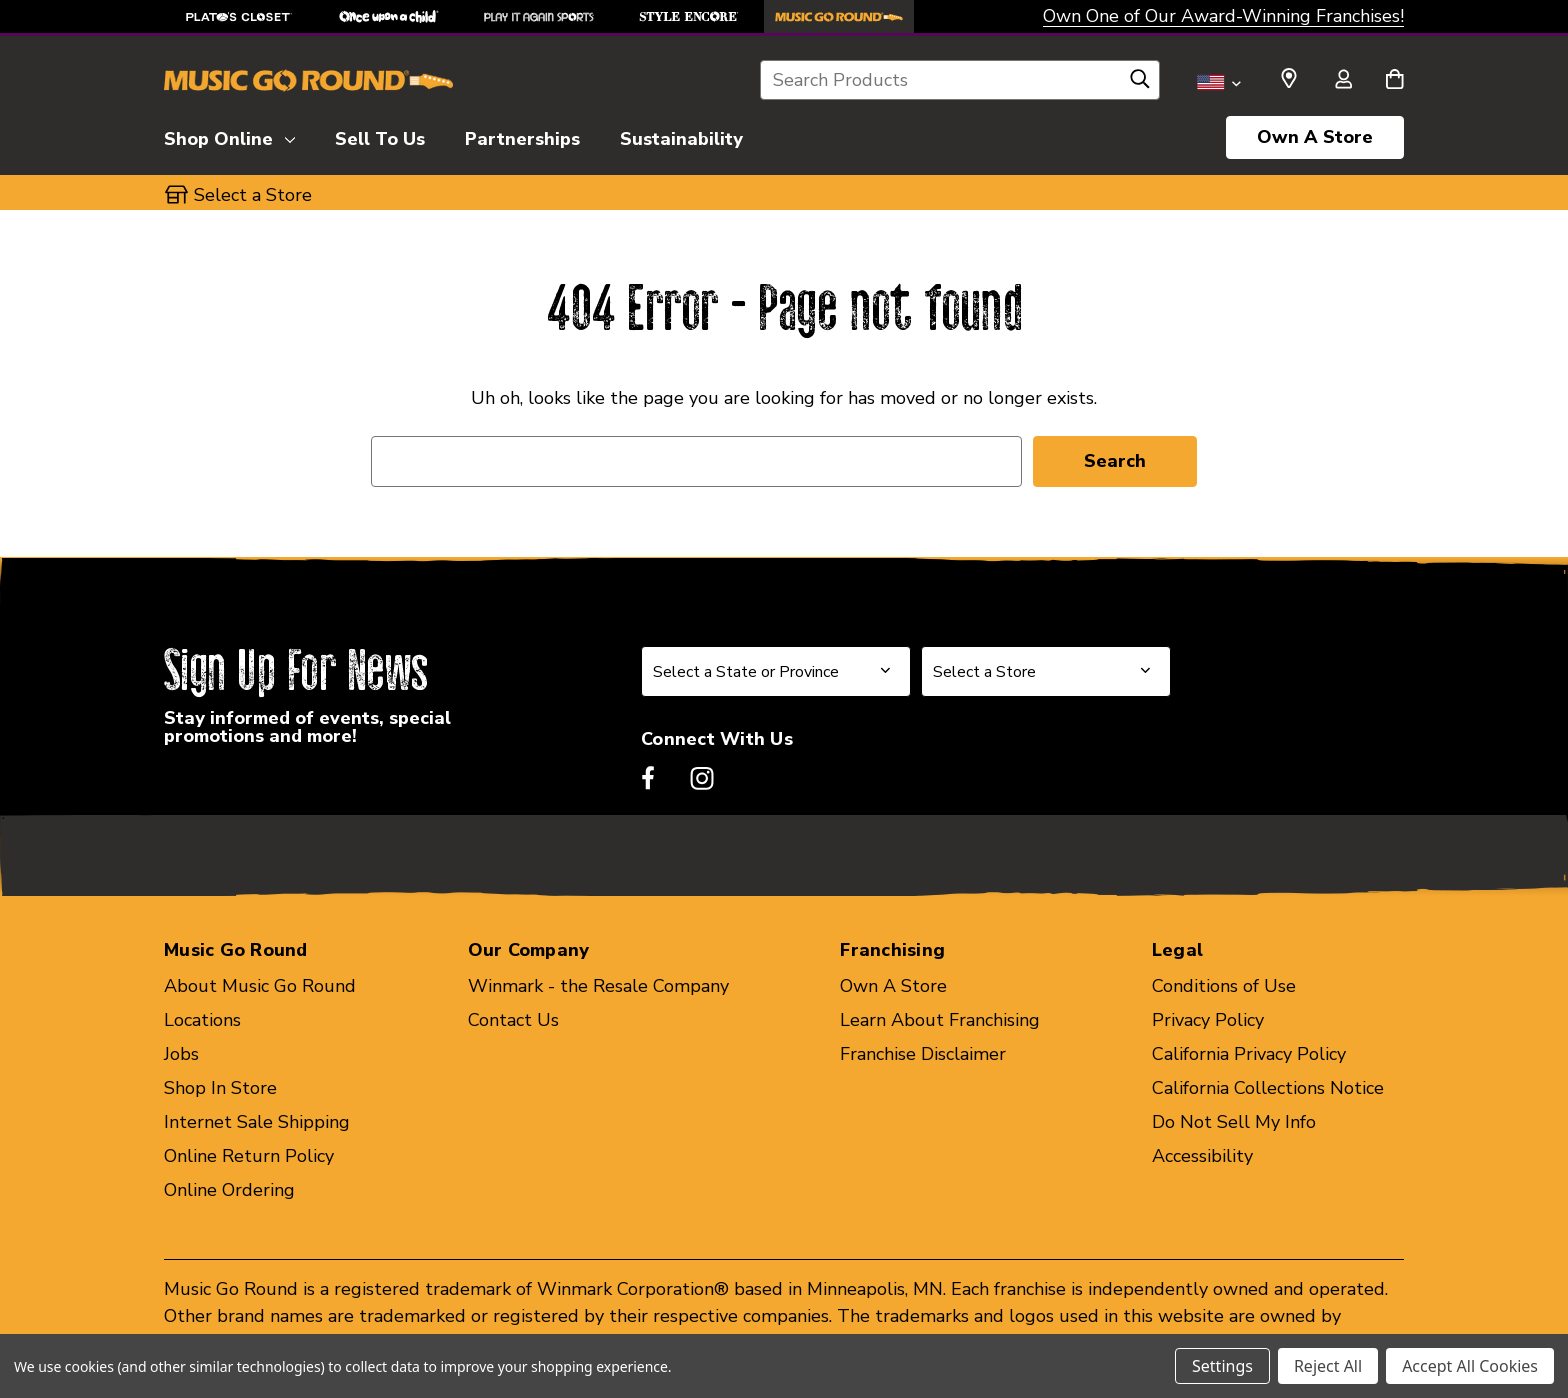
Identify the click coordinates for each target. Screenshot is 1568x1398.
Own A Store (1315, 137)
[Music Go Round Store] (839, 16)
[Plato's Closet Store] (239, 16)
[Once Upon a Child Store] (389, 16)
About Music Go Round (260, 986)
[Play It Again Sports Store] (539, 16)
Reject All (1328, 1366)
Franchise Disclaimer (923, 1054)
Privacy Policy (1208, 1020)
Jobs (181, 1054)
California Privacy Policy (1249, 1054)
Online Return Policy (249, 1156)
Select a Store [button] (253, 195)
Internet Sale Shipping (257, 1122)
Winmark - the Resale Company (598, 986)
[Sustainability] (681, 136)
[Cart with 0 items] (1394, 81)
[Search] (1140, 84)
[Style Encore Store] (689, 16)
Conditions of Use (1224, 986)
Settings (1222, 1366)
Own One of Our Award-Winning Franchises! (1223, 16)
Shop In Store (220, 1088)
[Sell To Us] (380, 136)
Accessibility (1202, 1156)
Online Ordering (229, 1190)
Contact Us (513, 1020)
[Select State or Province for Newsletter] (776, 671)
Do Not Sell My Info (1234, 1122)
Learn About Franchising (940, 1020)
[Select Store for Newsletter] (1046, 671)
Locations (202, 1020)
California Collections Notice (1268, 1088)
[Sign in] (1343, 81)
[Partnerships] (522, 136)
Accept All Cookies (1470, 1366)
